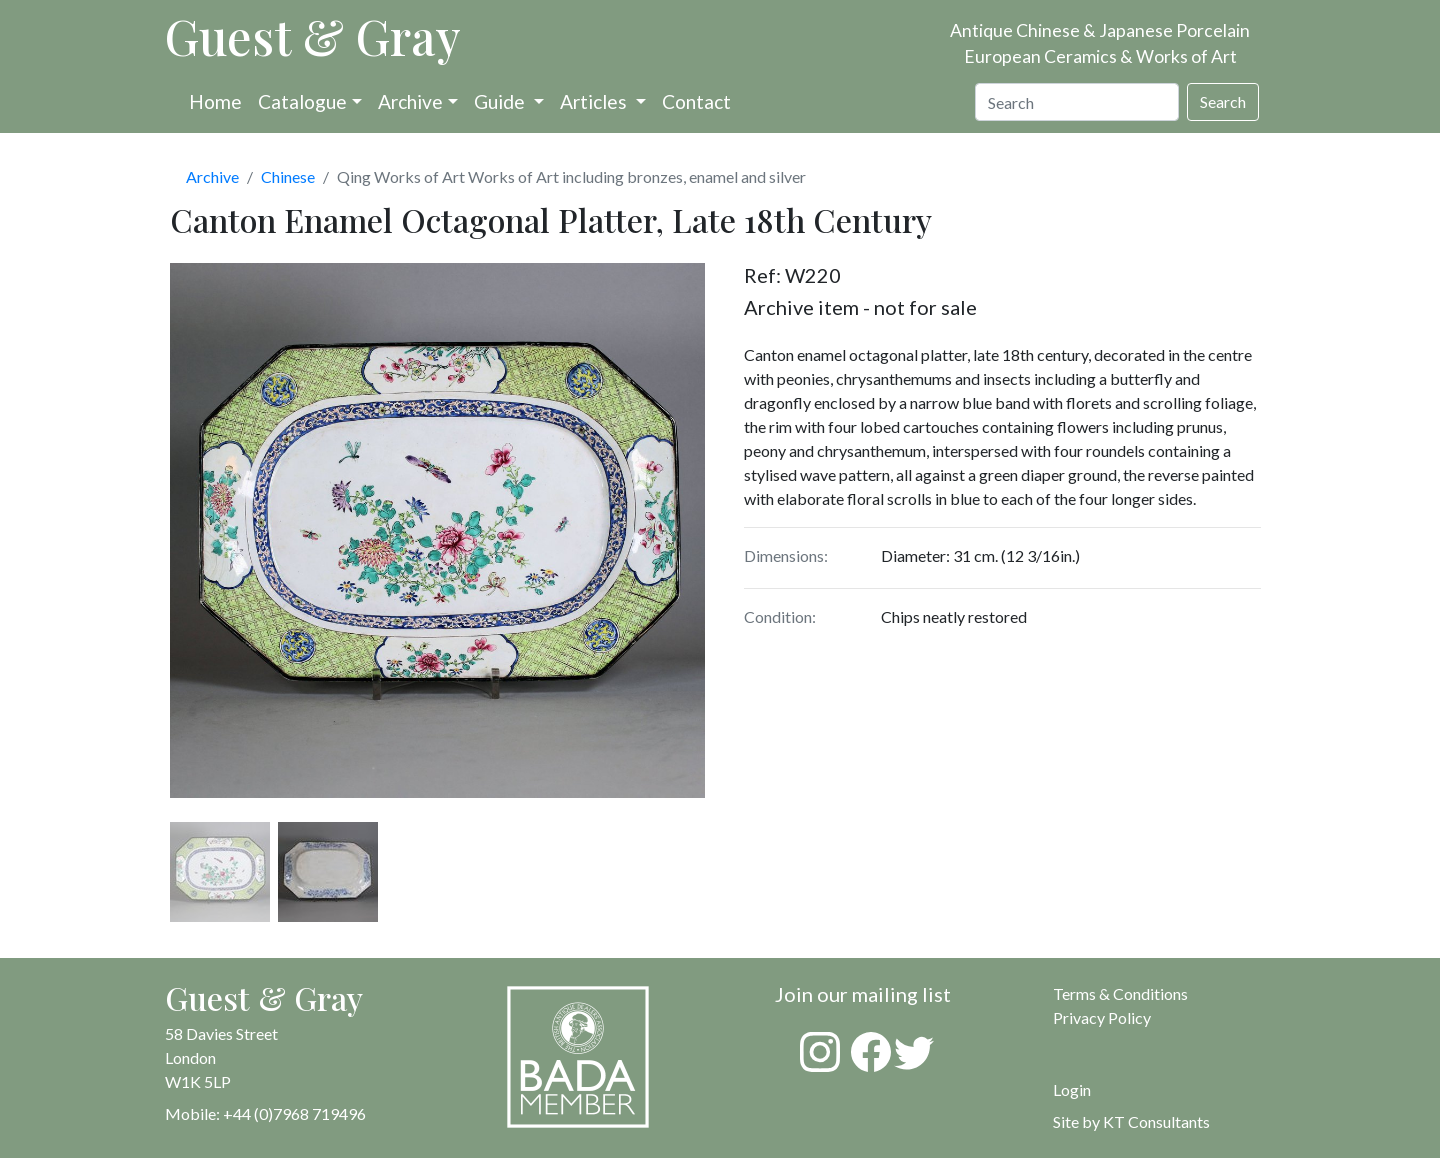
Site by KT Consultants (1131, 1121)
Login (1072, 1089)
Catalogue (302, 101)
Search (1223, 101)
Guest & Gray (313, 36)
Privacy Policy (1102, 1017)
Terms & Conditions (1120, 993)
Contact (696, 101)
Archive (410, 101)
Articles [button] (595, 101)
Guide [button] (501, 101)
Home (215, 101)
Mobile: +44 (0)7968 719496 (265, 1113)
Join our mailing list (863, 994)
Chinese (288, 176)
